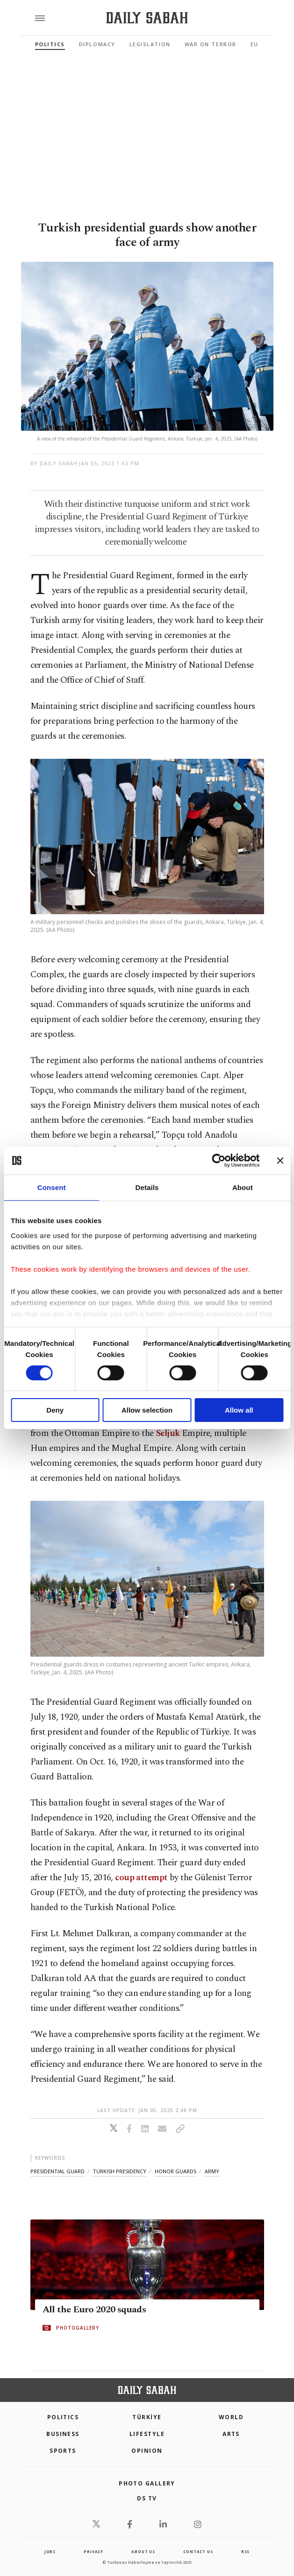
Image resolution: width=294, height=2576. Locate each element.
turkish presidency (119, 2171)
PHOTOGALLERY (77, 2327)
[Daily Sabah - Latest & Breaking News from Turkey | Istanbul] (147, 18)
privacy (93, 2551)
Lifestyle (147, 2434)
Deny (55, 1410)
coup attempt (141, 1877)
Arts (231, 2434)
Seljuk (168, 1433)
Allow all (239, 1410)
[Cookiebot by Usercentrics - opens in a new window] (218, 1161)
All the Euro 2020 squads (94, 2310)
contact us (198, 2551)
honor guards (175, 2171)
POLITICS (63, 2417)
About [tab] (242, 1187)
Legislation (150, 44)
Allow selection (147, 1410)
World (231, 2417)
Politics (50, 44)
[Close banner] (280, 1160)
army (212, 2171)
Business (62, 2434)
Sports (63, 2451)
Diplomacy (97, 44)
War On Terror (211, 44)
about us (143, 2551)
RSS (245, 2551)
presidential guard (57, 2171)
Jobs (50, 2551)
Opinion (146, 2451)
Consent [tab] (51, 1187)
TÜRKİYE (146, 2417)
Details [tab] (147, 1187)
